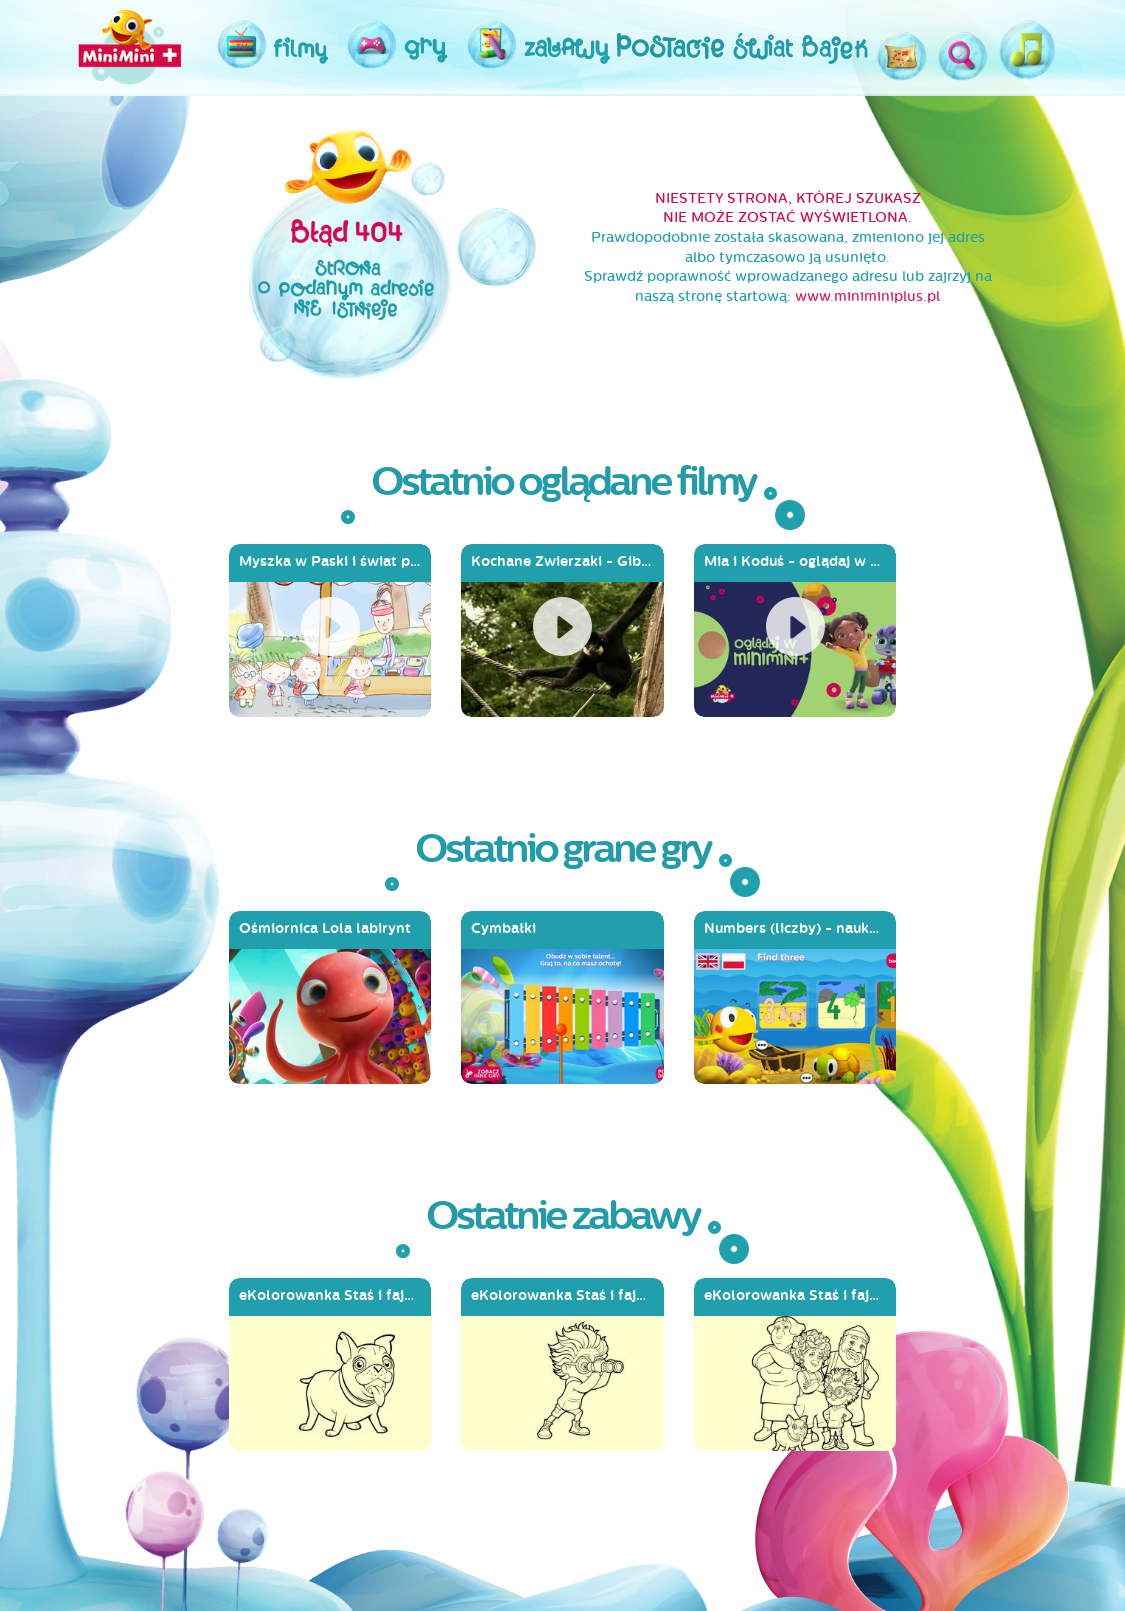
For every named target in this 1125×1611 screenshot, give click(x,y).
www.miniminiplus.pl (867, 296)
